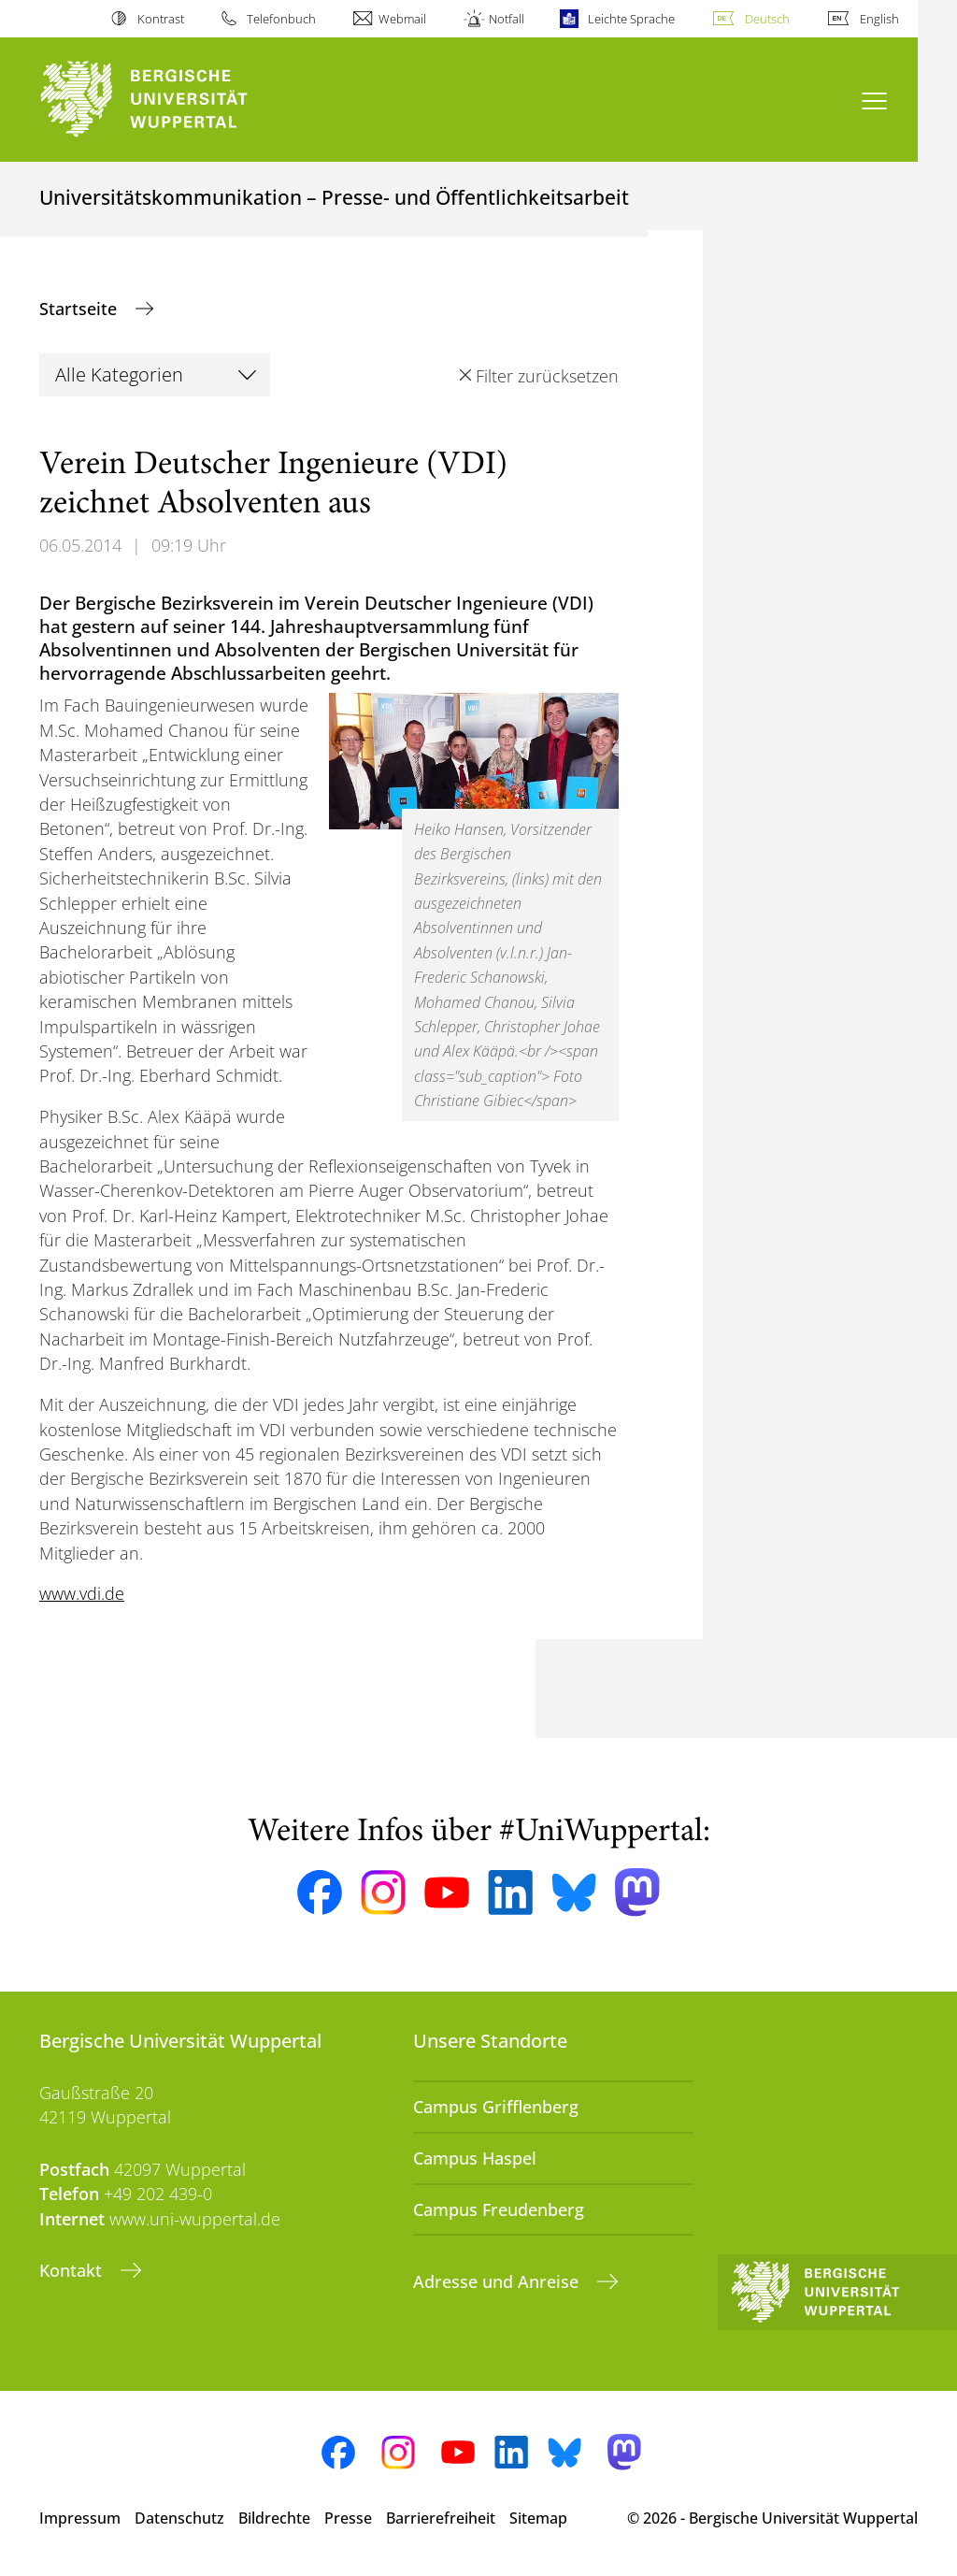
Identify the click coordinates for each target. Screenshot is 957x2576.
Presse (348, 2518)
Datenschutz (179, 2518)
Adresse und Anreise (498, 2281)
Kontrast (160, 18)
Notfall (506, 18)
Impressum (80, 2518)
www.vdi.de (81, 1593)
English (879, 18)
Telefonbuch (281, 18)
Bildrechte (274, 2518)
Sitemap (538, 2518)
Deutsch (767, 18)
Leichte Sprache (631, 18)
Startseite (80, 308)
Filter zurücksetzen (547, 376)
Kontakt (73, 2270)
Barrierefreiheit (440, 2518)
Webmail (402, 18)
